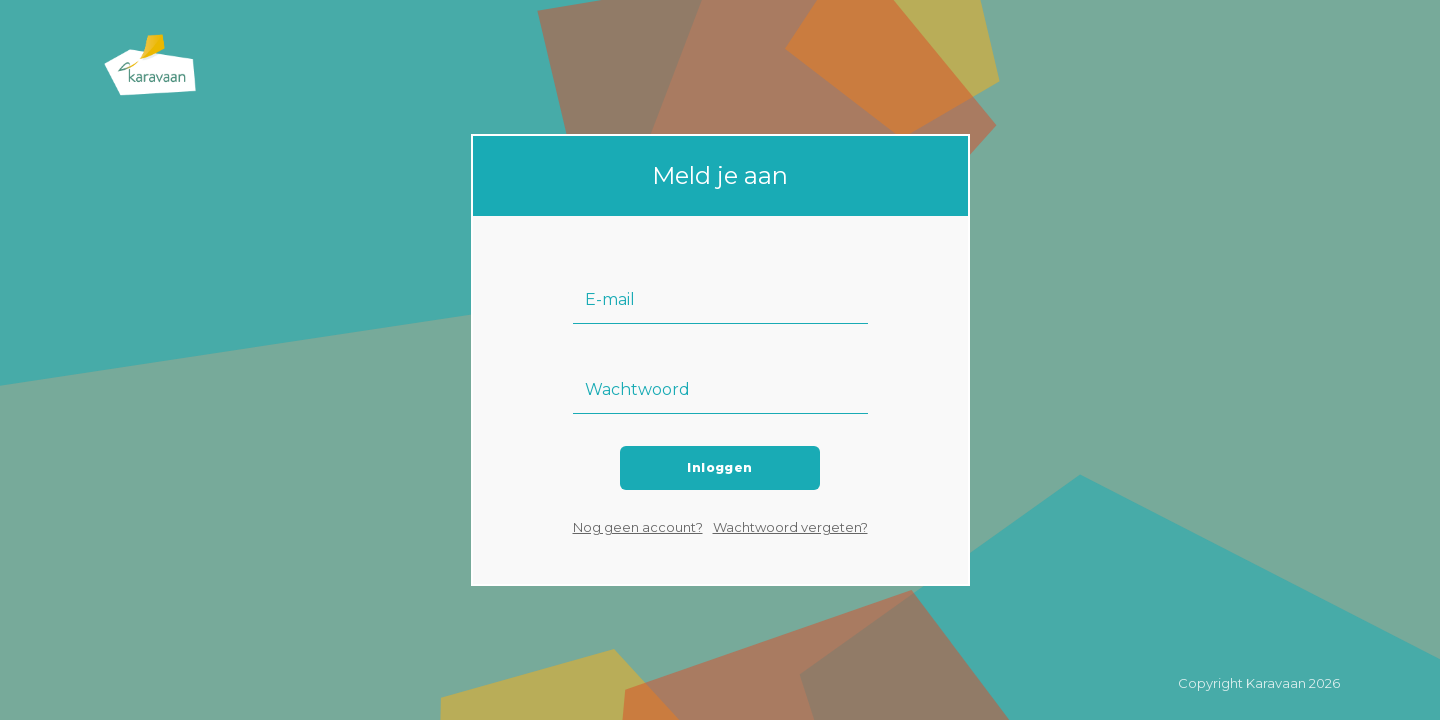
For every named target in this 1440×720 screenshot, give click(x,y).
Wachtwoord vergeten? (790, 527)
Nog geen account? (638, 527)
